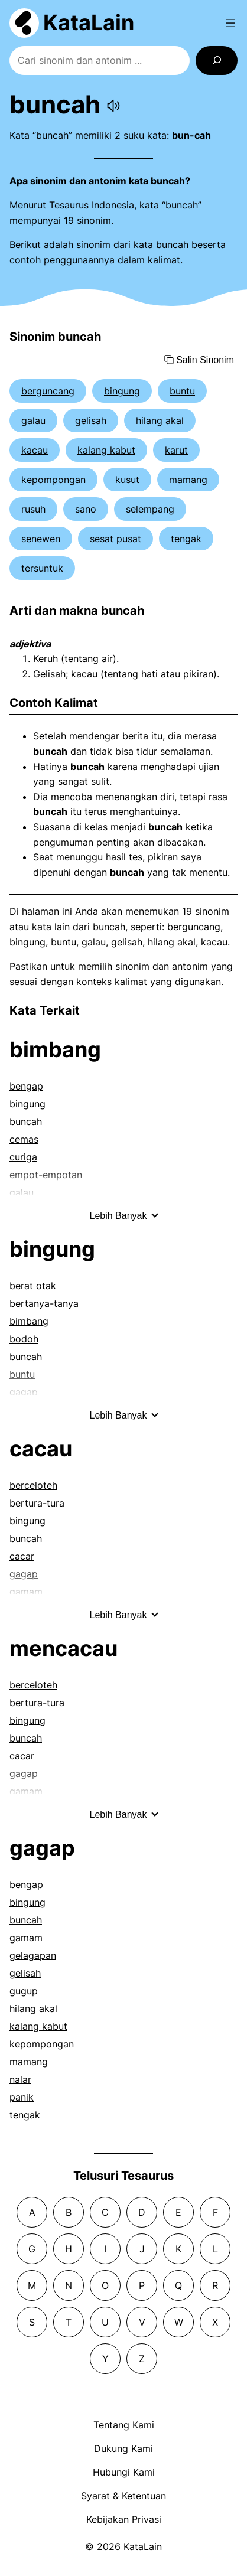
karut (176, 450)
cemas (23, 1139)
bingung (122, 391)
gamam (26, 1938)
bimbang (55, 1049)
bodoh (23, 1339)
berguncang (47, 391)
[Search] (217, 60)
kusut (127, 479)
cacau (40, 1449)
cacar (21, 1556)
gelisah (90, 420)
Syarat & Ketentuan (123, 2496)
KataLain (88, 22)
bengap (26, 1086)
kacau (34, 450)
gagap (42, 1848)
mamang (188, 479)
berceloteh (33, 1485)
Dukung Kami (123, 2448)
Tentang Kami (123, 2425)
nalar (20, 2079)
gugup (23, 1991)
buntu (182, 391)
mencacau (63, 1648)
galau (33, 420)
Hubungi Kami (124, 2472)
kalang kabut (106, 450)
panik (21, 2097)
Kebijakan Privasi (123, 2519)
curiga (23, 1157)
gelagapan (32, 1955)
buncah (25, 1121)
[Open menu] (230, 23)
